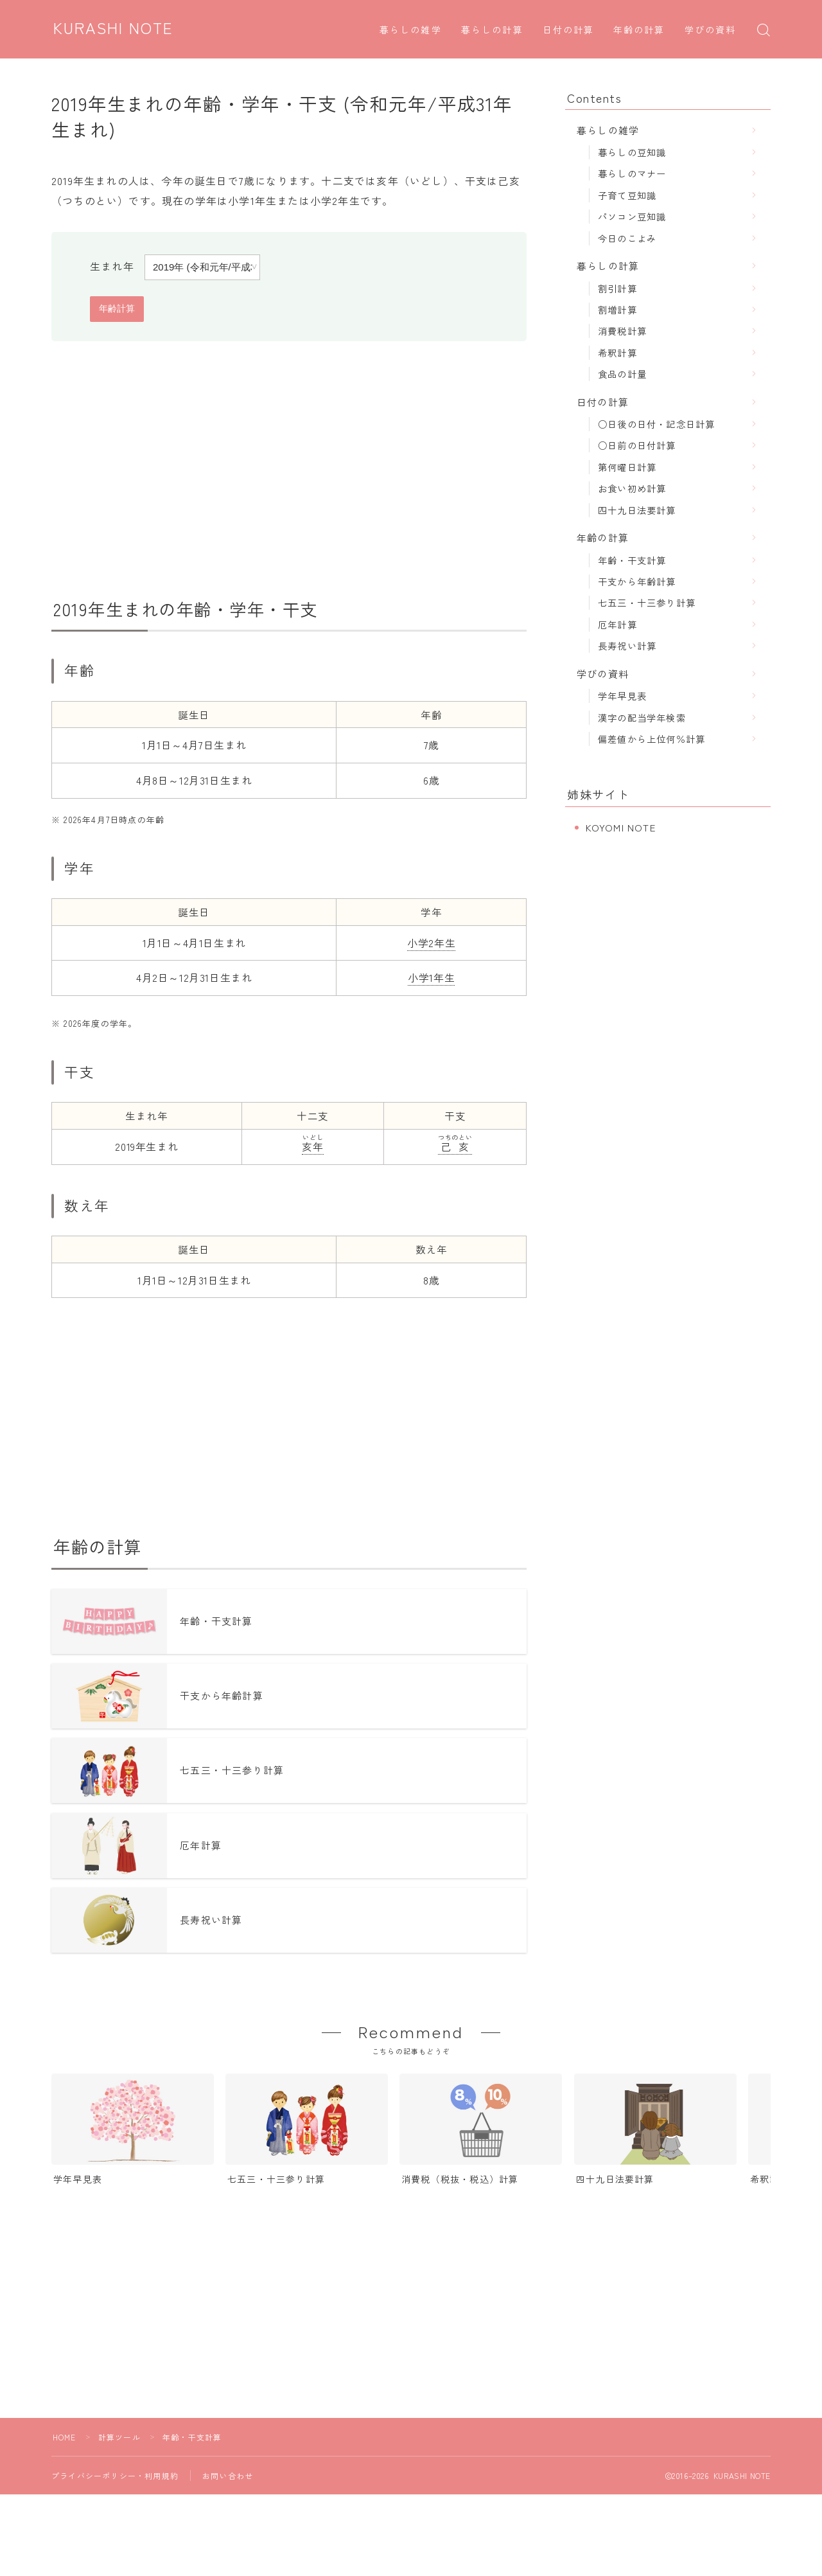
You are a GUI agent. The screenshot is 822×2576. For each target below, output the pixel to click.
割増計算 (617, 309)
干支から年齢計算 (637, 581)
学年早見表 (622, 695)
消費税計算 (622, 330)
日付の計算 (569, 30)
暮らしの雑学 (411, 30)
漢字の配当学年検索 (642, 717)
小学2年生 (431, 942)
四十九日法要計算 (637, 510)
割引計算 (617, 288)
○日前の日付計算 (637, 445)
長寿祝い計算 (627, 645)
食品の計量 (622, 373)
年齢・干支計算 (632, 560)
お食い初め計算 (632, 488)
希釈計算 (617, 352)
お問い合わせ (227, 2482)
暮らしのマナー (632, 173)
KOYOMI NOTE (621, 827)
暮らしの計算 (492, 30)
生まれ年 (112, 266)
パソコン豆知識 (632, 216)
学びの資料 (711, 30)
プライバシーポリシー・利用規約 (115, 2482)
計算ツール (119, 2443)
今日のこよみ (627, 238)
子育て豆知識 (627, 195)
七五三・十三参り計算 (646, 602)
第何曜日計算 (627, 467)
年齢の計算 (639, 30)
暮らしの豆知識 (632, 152)
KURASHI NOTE (114, 29)
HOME (64, 2443)
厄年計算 (617, 624)
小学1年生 (431, 977)
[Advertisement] (289, 470)
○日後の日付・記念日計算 (656, 424)
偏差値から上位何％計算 (651, 738)
